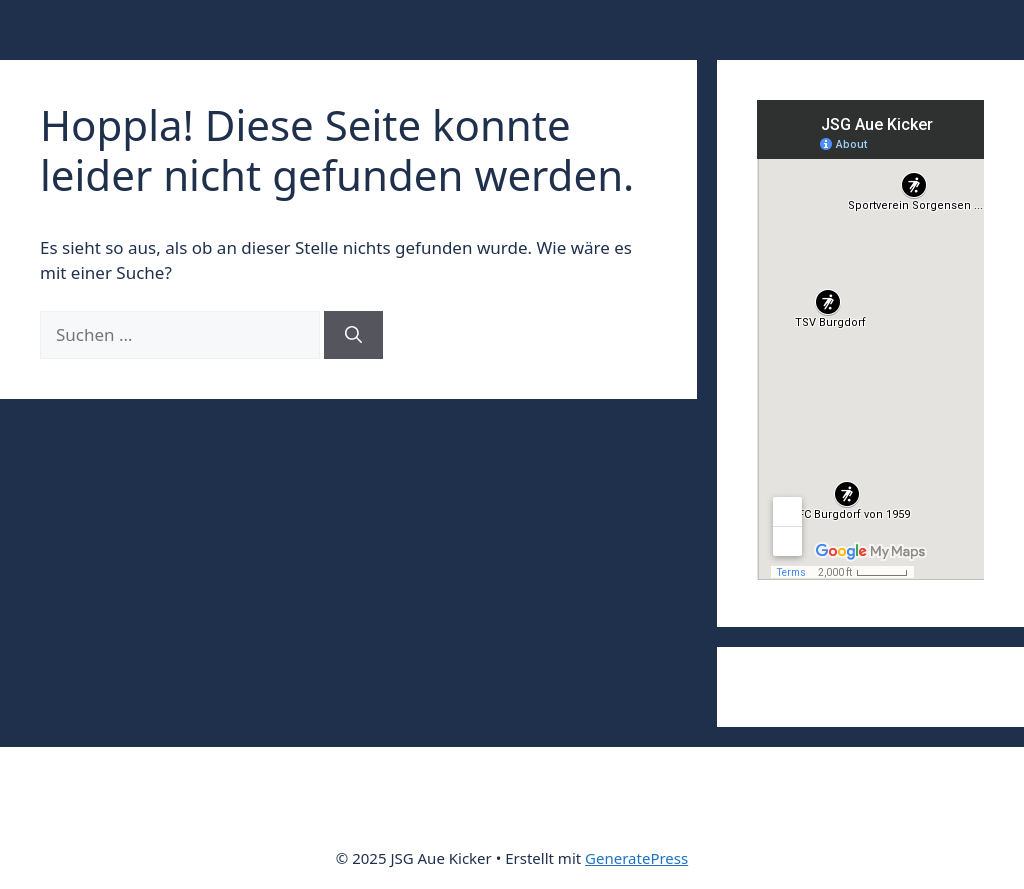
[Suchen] (353, 335)
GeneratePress (636, 858)
